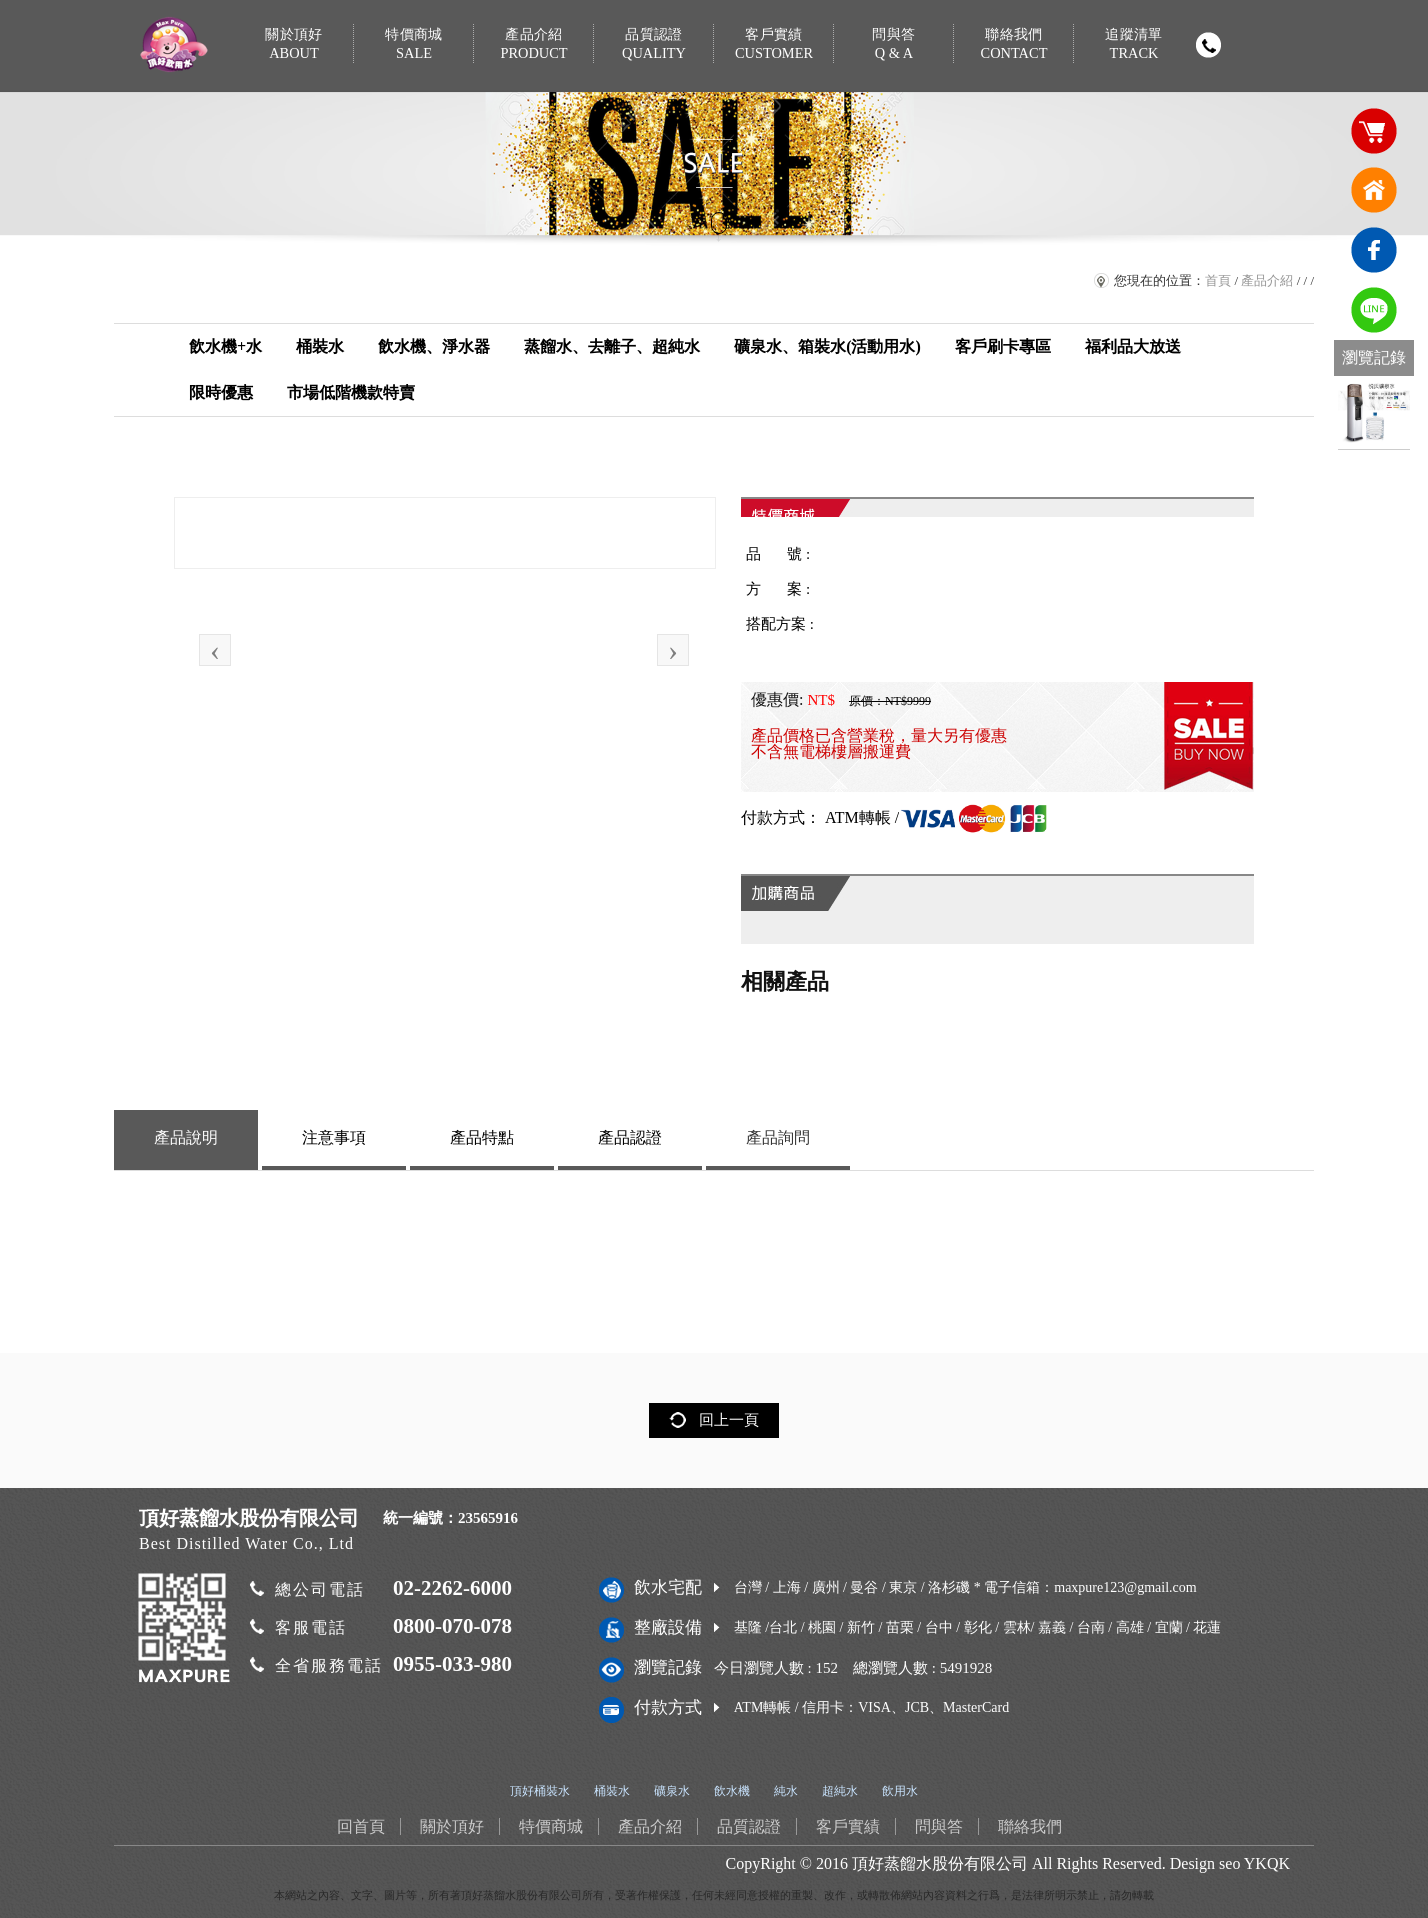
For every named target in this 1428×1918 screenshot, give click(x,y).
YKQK (1267, 1863)
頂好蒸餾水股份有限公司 (940, 1863)
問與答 (894, 44)
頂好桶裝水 (540, 1791)
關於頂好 (294, 44)
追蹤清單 (1134, 44)
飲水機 (732, 1791)
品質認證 (654, 44)
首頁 (1218, 280)
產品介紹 (534, 44)
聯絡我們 (1014, 44)
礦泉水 (672, 1791)
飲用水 (900, 1791)
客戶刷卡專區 (1003, 346)
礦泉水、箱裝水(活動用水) (827, 346)
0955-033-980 (452, 1664)
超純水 (840, 1791)
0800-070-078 (452, 1626)
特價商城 (414, 44)
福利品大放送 (1133, 346)
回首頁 (1374, 190)
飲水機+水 (225, 346)
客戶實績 (774, 44)
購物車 (1374, 130)
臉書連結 (1374, 250)
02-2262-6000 (452, 1588)
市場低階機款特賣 (351, 392)
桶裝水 (320, 346)
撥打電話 (1208, 45)
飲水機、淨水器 (434, 346)
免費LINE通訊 (1374, 310)
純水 (786, 1791)
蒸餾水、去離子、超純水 (612, 346)
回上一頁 (729, 1420)
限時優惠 (221, 392)
